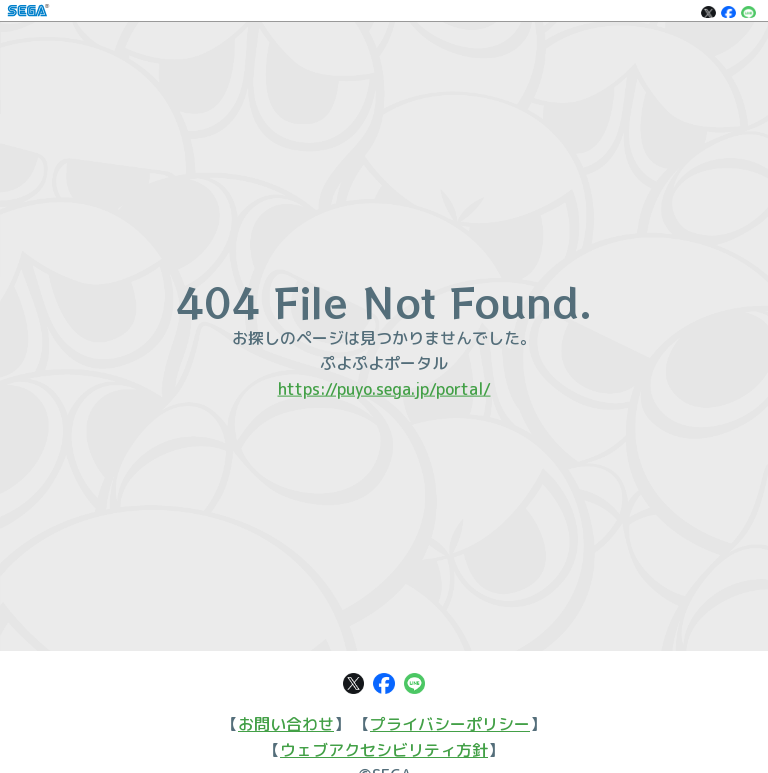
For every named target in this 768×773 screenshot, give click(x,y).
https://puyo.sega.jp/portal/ (384, 388)
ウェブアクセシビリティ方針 (384, 750)
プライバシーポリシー (450, 724)
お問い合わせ (286, 724)
